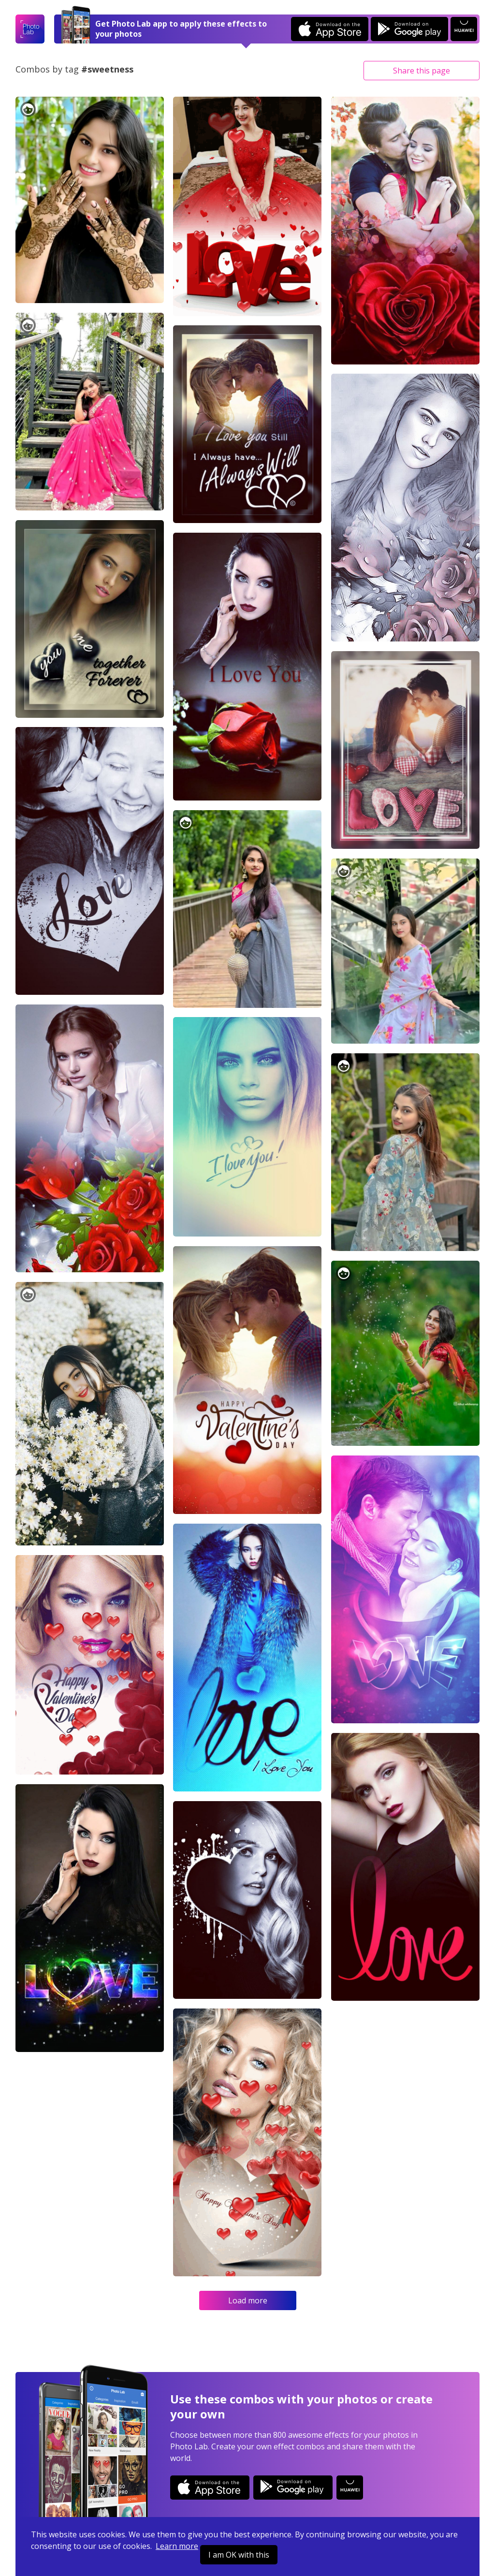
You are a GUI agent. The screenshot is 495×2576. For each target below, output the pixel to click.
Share (421, 70)
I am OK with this (238, 2554)
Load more (247, 2300)
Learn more (177, 2546)
